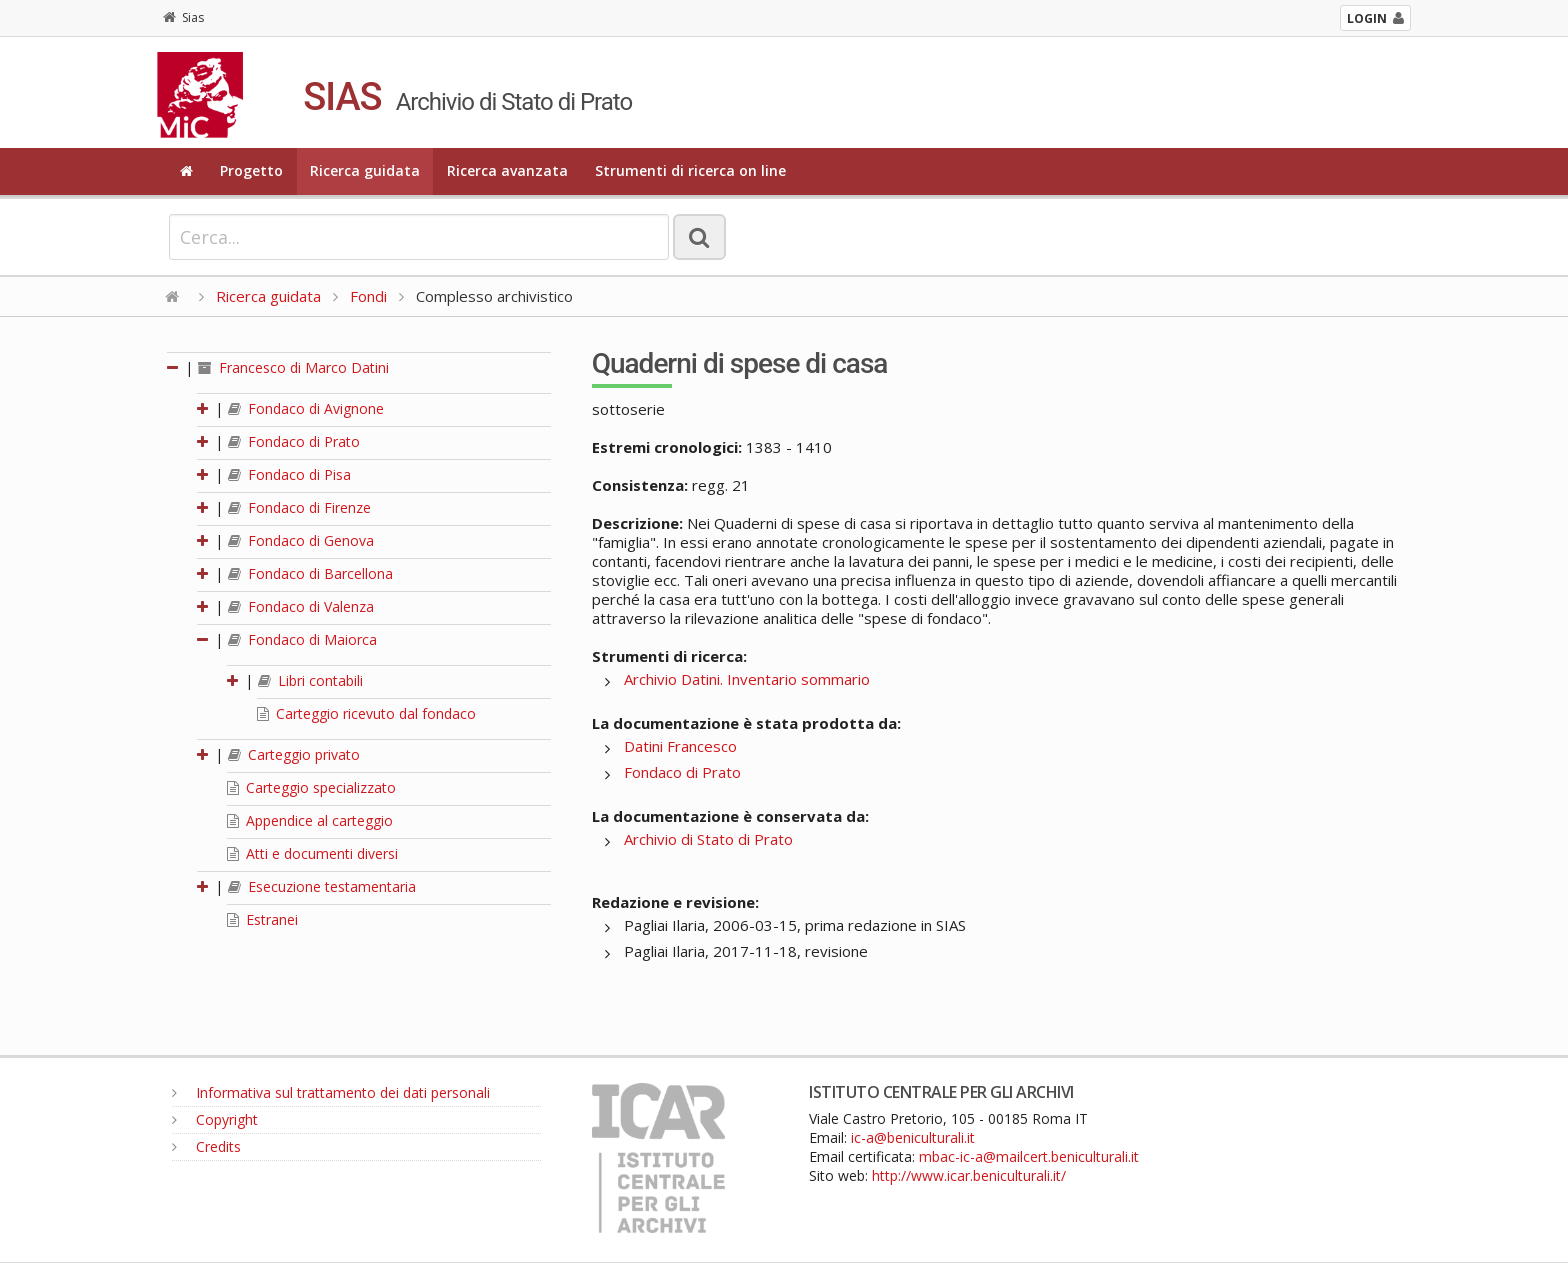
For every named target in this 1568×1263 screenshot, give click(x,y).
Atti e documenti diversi (312, 853)
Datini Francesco (680, 746)
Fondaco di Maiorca (302, 639)
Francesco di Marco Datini (293, 367)
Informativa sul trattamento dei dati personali (331, 1092)
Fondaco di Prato (294, 441)
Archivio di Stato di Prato (708, 839)
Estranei (262, 919)
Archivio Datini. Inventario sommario (747, 679)
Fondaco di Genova (301, 540)
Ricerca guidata (365, 170)
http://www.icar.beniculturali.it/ (969, 1175)
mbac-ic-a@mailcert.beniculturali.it (1029, 1156)
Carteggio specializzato (311, 787)
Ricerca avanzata (507, 170)
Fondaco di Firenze (299, 507)
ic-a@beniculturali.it (913, 1137)
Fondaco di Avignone (306, 408)
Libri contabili (310, 680)
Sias (183, 17)
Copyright (215, 1119)
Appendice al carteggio (310, 820)
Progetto (251, 170)
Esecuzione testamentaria (322, 886)
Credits (206, 1146)
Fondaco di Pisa (289, 474)
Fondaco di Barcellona (310, 573)
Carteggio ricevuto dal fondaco (366, 713)
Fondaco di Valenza (301, 606)
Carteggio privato (294, 754)
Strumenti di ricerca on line (690, 170)
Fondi (368, 296)
